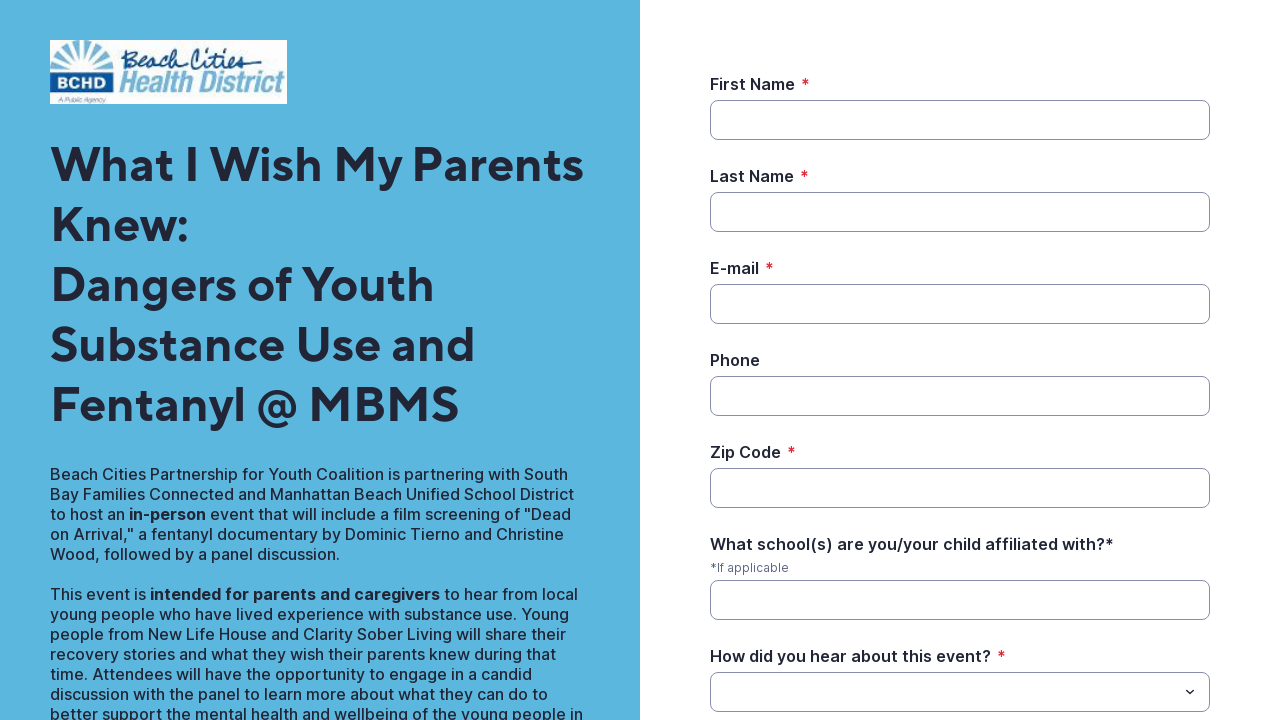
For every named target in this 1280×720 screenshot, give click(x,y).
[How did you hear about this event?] (722, 692)
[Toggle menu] (1190, 692)
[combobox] (960, 692)
